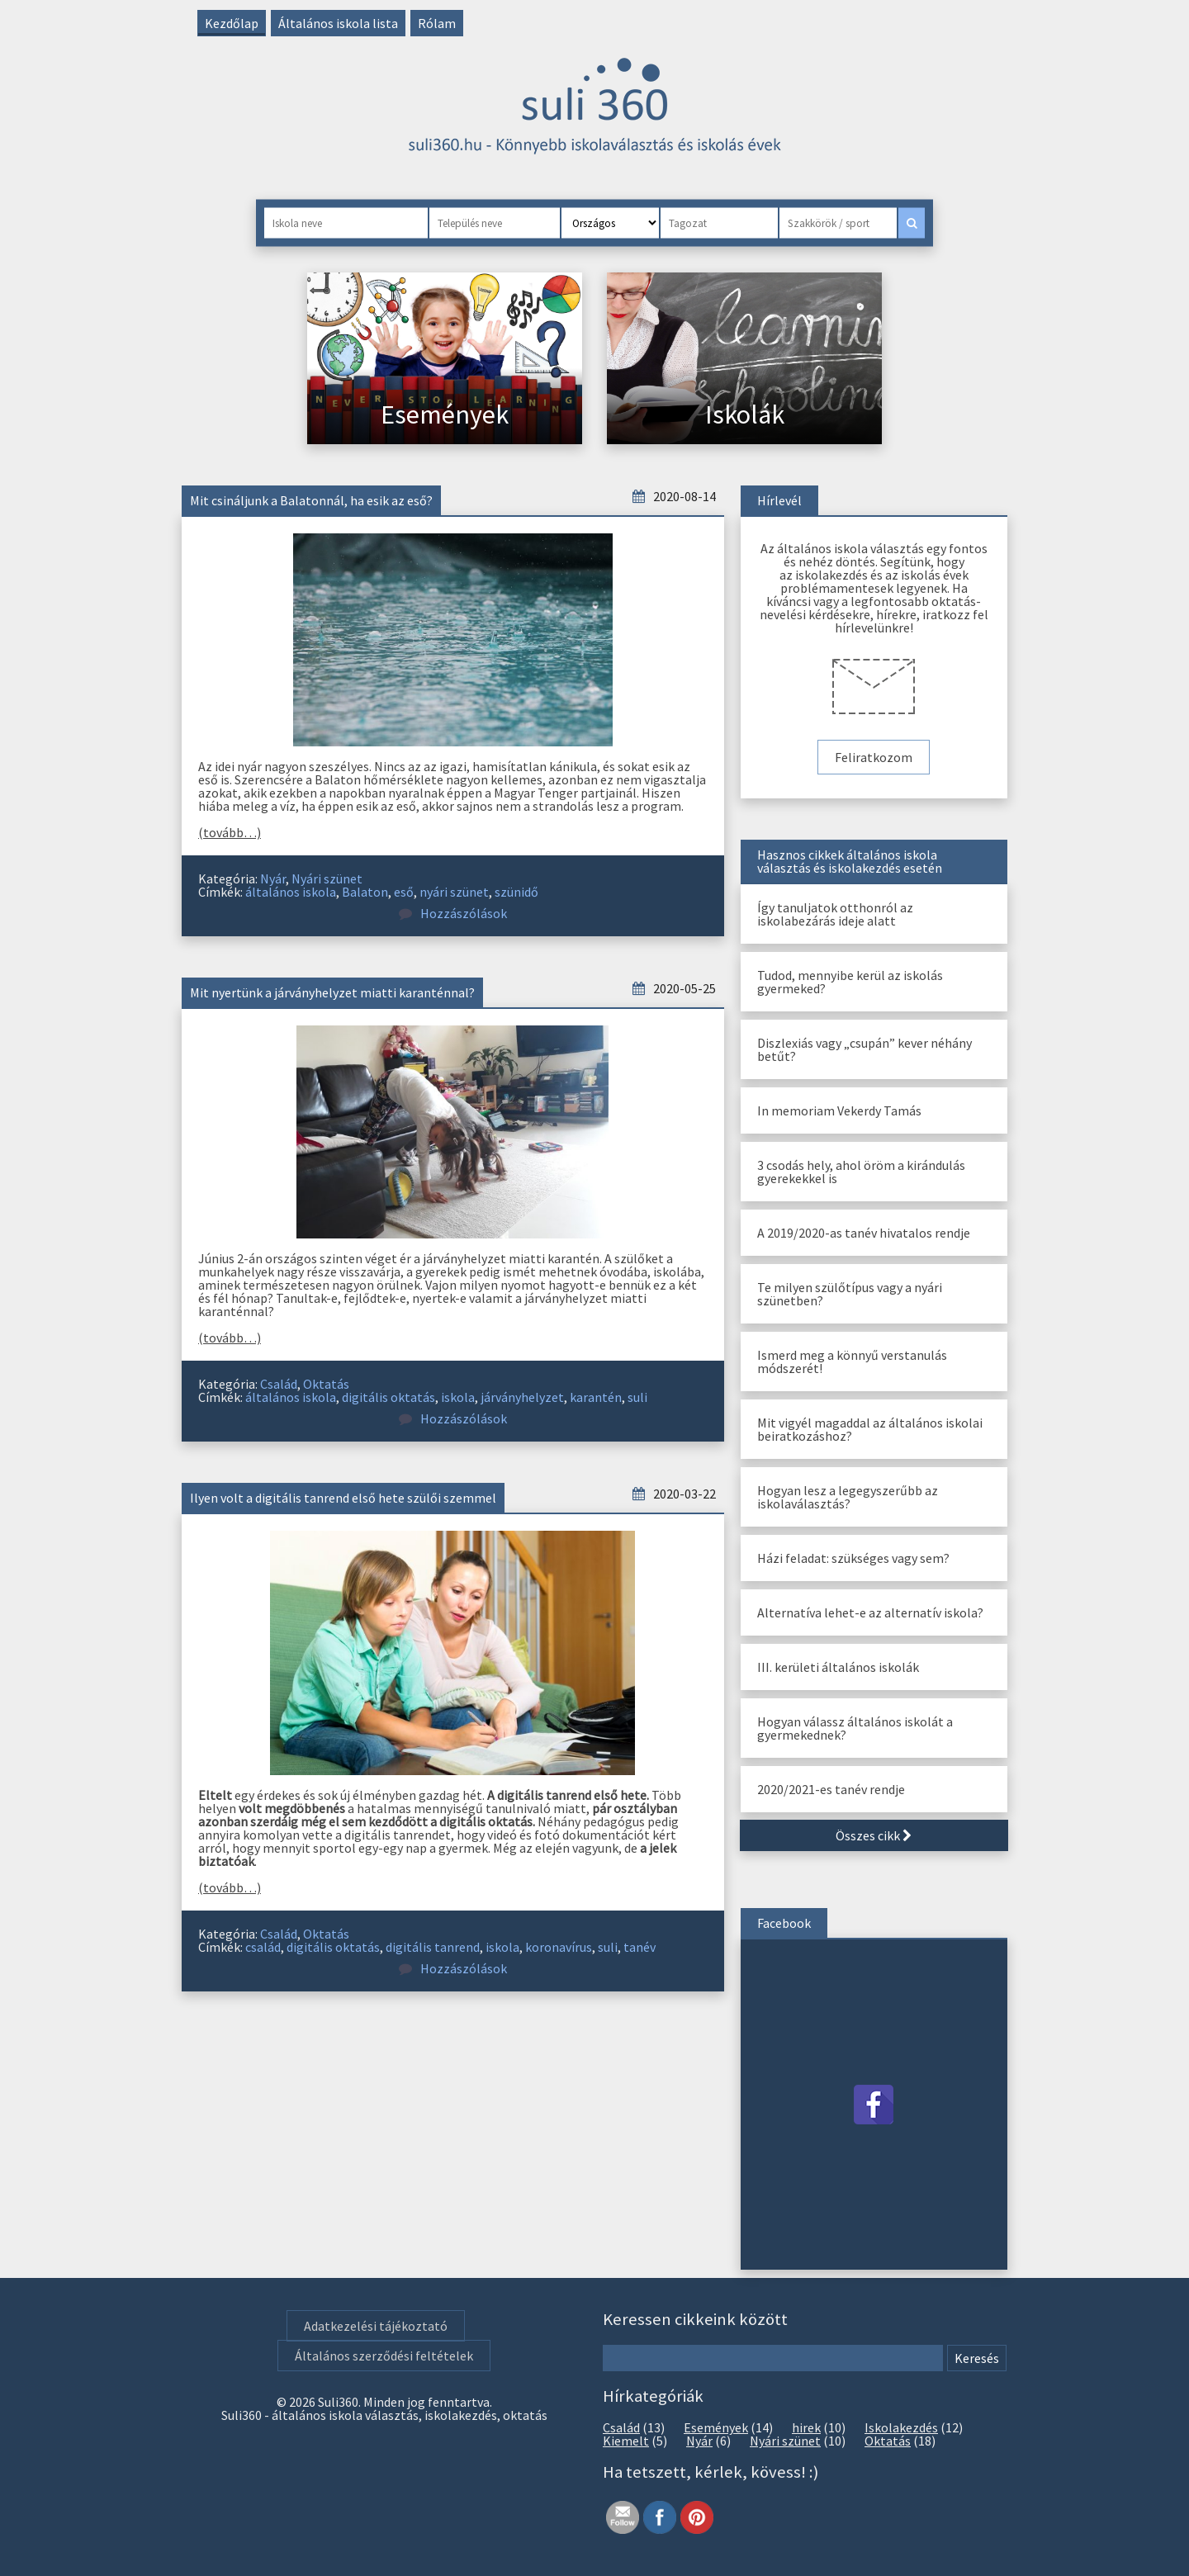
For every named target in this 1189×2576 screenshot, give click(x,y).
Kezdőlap (231, 23)
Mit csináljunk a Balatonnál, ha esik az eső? (311, 500)
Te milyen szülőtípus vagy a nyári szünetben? (849, 1294)
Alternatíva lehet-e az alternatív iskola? (870, 1612)
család (263, 1947)
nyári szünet (454, 891)
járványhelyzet (522, 1397)
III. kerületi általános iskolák (838, 1667)
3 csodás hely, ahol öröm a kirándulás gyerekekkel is (861, 1171)
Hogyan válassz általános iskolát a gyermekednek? (855, 1728)
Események (445, 414)
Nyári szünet (326, 878)
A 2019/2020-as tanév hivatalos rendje (863, 1232)
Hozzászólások (453, 913)
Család (278, 1384)
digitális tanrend (433, 1947)
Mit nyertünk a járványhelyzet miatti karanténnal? (332, 992)
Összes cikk (874, 1835)
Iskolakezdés (901, 2427)
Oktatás (326, 1384)
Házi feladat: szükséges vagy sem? (853, 1558)
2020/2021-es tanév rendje (831, 1789)
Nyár (273, 878)
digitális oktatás (388, 1397)
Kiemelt (626, 2440)
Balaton (365, 891)
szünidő (516, 891)
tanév (639, 1947)
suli (637, 1397)
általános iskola (290, 891)
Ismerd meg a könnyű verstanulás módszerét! (852, 1361)
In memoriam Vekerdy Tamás (839, 1110)
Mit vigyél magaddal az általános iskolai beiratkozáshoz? (870, 1429)
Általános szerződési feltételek (384, 2355)
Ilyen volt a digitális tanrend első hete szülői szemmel (343, 1497)
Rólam (437, 23)
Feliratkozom (873, 757)
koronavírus (558, 1947)
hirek (806, 2427)
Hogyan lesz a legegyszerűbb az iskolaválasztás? (847, 1497)
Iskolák (744, 414)
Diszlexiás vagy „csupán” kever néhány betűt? (864, 1049)
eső (404, 891)
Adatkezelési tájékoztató (376, 2326)
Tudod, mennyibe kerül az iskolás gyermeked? (850, 982)
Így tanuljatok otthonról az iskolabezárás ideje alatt (835, 914)
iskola (458, 1397)
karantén (596, 1397)
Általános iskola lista (338, 23)
